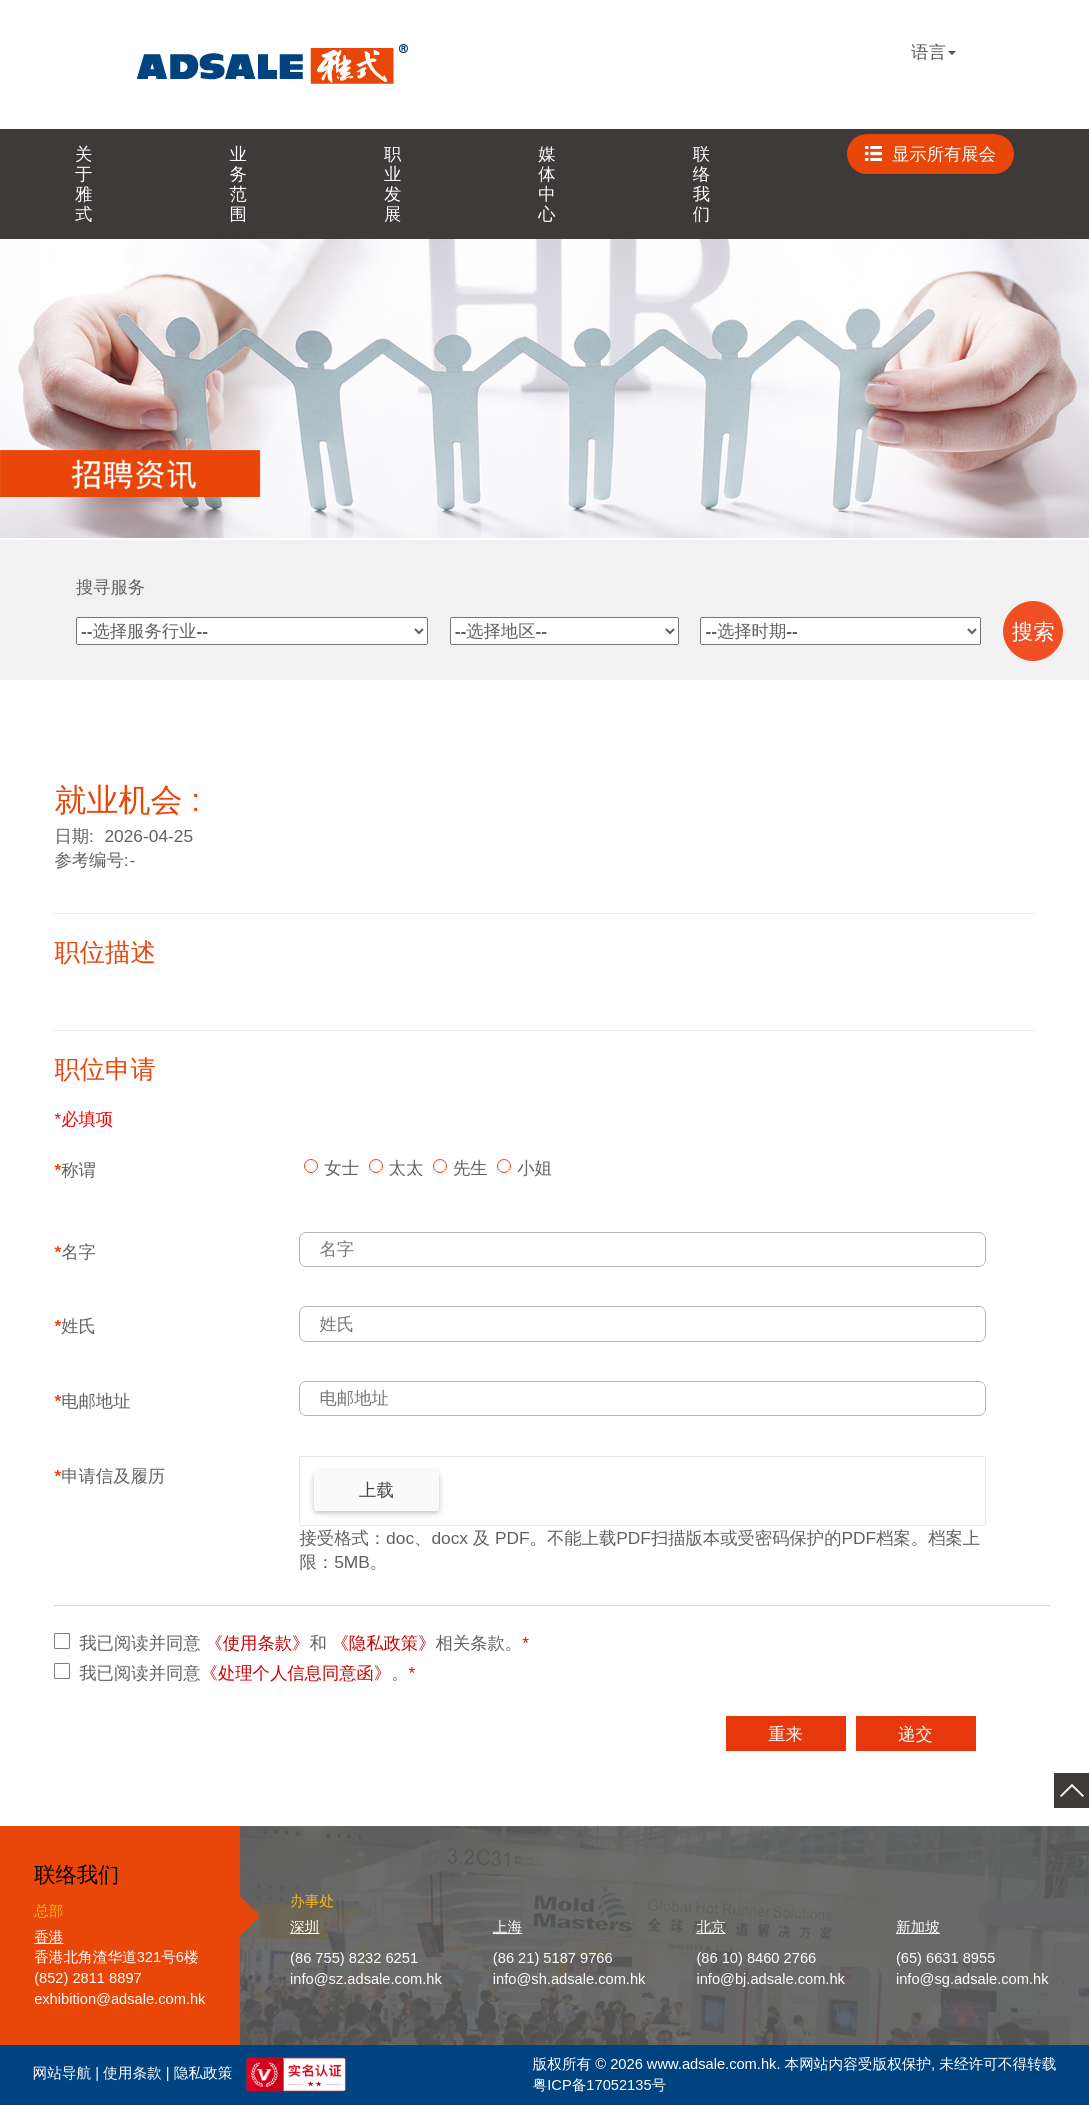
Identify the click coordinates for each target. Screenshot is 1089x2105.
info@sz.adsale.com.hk (366, 1979)
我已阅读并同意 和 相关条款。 (304, 1643)
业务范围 (237, 184)
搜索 (1033, 632)
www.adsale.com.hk (712, 2064)
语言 (933, 52)
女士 (341, 1168)
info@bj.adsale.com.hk (770, 1979)
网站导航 (62, 2074)
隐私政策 (203, 2074)
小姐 (534, 1168)
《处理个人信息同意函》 (296, 1673)
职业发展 (392, 184)
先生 (470, 1168)
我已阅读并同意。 (247, 1673)
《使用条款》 (257, 1643)
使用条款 (132, 2074)
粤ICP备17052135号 (600, 2085)
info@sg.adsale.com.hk (972, 1979)
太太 (406, 1168)
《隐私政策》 (384, 1643)
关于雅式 (83, 184)
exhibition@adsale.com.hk (119, 1999)
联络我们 (701, 184)
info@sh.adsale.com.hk (569, 1979)
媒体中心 (546, 184)
